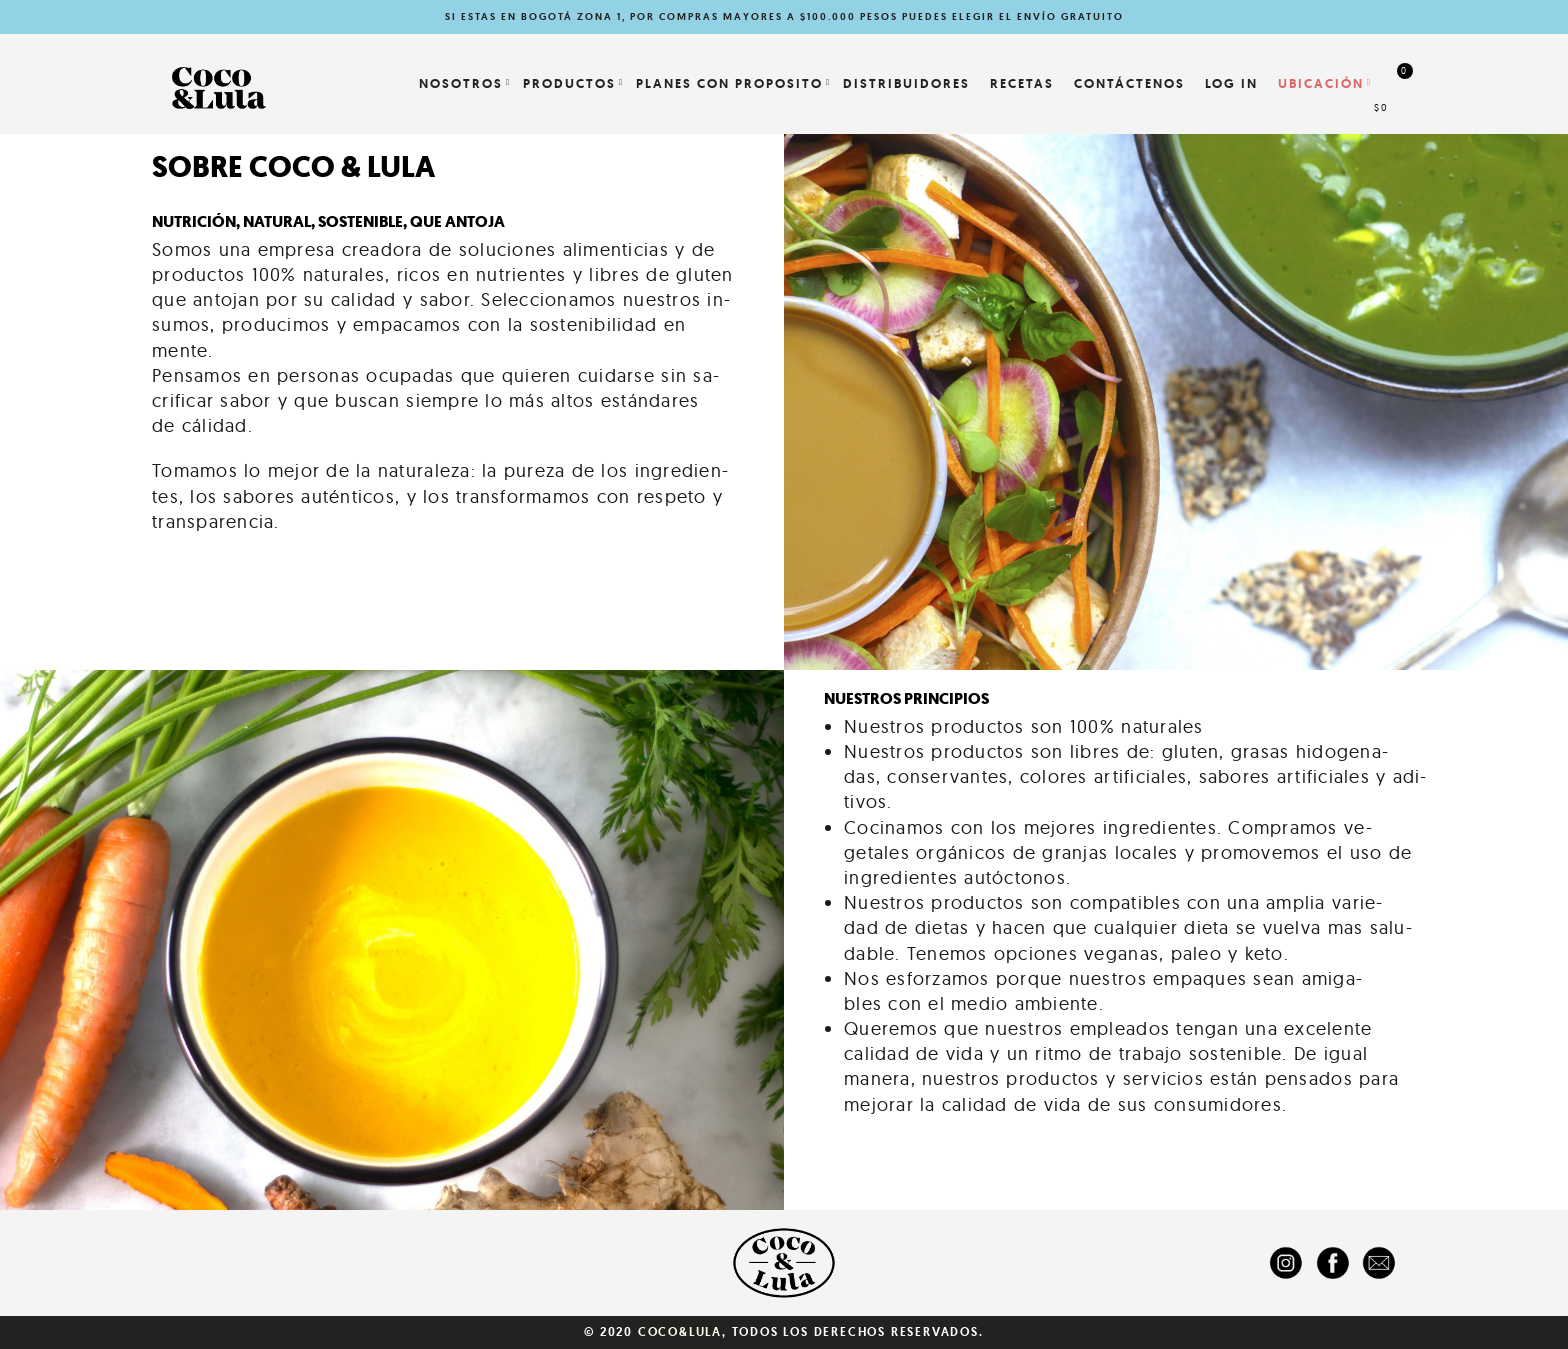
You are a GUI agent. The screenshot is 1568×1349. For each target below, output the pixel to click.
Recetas (1022, 83)
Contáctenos (1129, 83)
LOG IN (1231, 83)
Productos (569, 83)
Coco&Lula (680, 1332)
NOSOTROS (461, 83)
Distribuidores (906, 83)
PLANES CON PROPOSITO (729, 83)
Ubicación (1321, 83)
